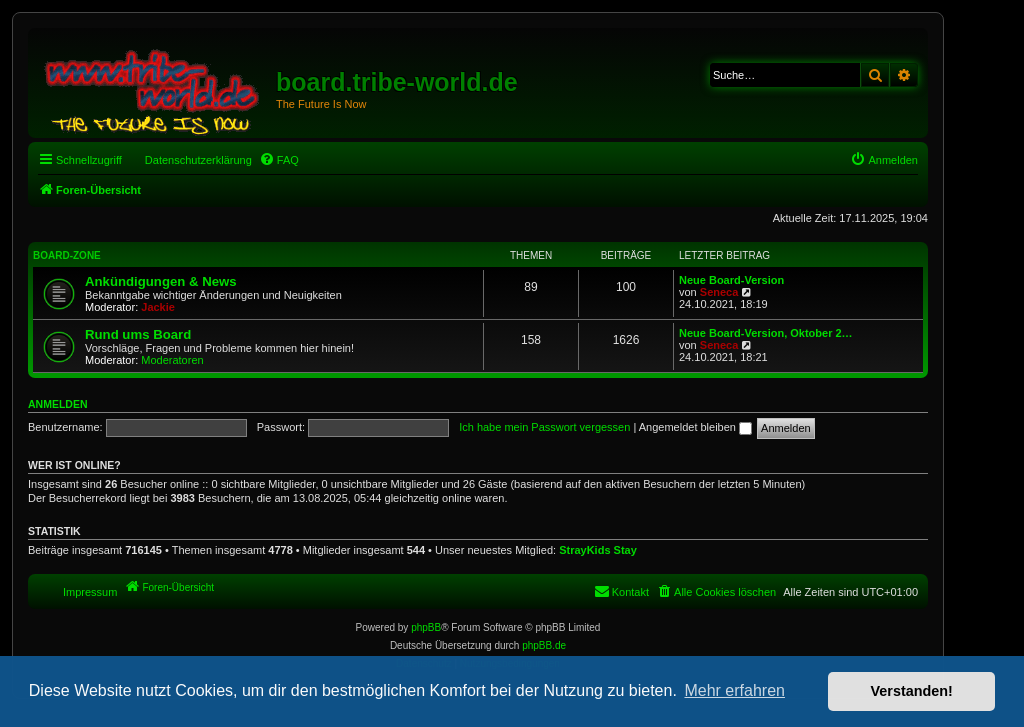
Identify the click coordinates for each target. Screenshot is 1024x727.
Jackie (158, 307)
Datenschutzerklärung (198, 160)
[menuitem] (279, 160)
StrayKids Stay (598, 550)
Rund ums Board (138, 334)
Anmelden (58, 404)
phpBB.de (544, 645)
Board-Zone (67, 255)
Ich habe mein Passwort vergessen (544, 427)
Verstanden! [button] (912, 691)
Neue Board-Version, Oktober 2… (766, 333)
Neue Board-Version (731, 280)
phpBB (426, 627)
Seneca (719, 292)
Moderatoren (172, 360)
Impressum (90, 592)
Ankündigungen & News (161, 281)
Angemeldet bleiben (695, 427)
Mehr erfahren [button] (734, 690)
